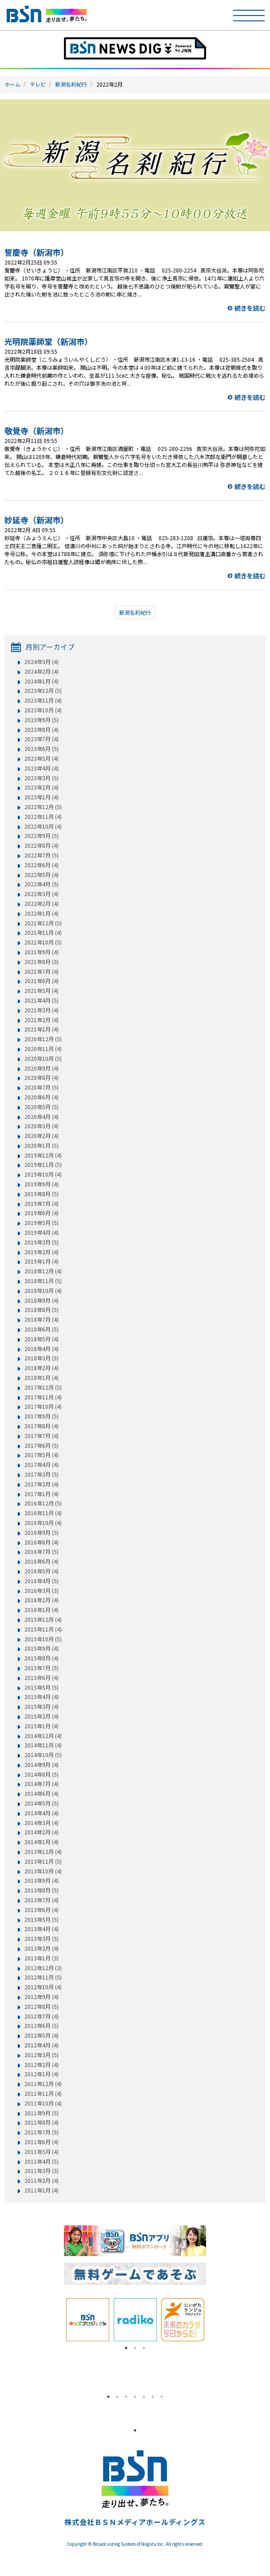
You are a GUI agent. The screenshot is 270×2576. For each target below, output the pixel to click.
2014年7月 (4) (41, 1783)
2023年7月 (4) (41, 739)
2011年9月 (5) (41, 2113)
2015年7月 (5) (41, 1667)
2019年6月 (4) (41, 1213)
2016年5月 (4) (41, 1571)
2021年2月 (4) (41, 1019)
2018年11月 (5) (43, 1280)
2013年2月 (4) (41, 1948)
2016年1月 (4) (41, 1609)
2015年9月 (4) (41, 1648)
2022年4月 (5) (41, 884)
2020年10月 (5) (43, 1058)
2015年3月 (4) (41, 1706)
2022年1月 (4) (41, 913)
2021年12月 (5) (43, 923)
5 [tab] (143, 2396)
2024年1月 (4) (41, 681)
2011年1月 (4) (41, 2190)
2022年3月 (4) (41, 893)
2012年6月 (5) (41, 2025)
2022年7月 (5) (41, 855)
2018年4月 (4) (41, 1348)
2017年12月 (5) (43, 1387)
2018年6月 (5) (41, 1329)
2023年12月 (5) (43, 690)
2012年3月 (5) (41, 2054)
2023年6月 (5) (41, 748)
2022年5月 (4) (41, 874)
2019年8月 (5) (41, 1193)
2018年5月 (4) (41, 1339)
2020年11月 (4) (43, 1048)
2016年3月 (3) (41, 1590)
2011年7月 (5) (41, 2132)
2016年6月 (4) (41, 1561)
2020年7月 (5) (41, 1087)
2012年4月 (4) (41, 2045)
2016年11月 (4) (43, 1513)
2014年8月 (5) (41, 1774)
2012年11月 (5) (43, 1977)
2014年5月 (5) (41, 1803)
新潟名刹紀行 (71, 84)
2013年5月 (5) (41, 1919)
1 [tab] (126, 2347)
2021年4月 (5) (41, 1000)
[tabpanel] (87, 2319)
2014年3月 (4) (41, 1822)
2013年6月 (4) (41, 1909)
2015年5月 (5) (41, 1687)
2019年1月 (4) (41, 1261)
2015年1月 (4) (41, 1726)
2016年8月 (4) (41, 1542)
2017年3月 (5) (41, 1474)
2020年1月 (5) (41, 1145)
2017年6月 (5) (41, 1445)
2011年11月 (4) (43, 2093)
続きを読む (250, 308)
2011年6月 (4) (41, 2141)
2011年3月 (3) (41, 2170)
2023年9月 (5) (41, 719)
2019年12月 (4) (43, 1155)
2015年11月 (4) (43, 1629)
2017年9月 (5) (41, 1416)
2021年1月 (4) (41, 1029)
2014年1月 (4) (41, 1841)
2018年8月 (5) (41, 1309)
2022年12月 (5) (43, 806)
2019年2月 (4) (41, 1252)
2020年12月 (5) (43, 1039)
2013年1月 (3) (41, 1958)
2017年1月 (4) (41, 1493)
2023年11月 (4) (43, 700)
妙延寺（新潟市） (36, 519)
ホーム (12, 84)
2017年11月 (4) (43, 1397)
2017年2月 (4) (41, 1484)
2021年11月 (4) (43, 932)
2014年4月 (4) (41, 1813)
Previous (57, 2319)
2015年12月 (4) (43, 1619)
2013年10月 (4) (43, 1871)
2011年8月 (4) (41, 2122)
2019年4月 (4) (41, 1232)
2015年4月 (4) (41, 1696)
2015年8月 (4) (41, 1658)
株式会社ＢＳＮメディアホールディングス (134, 2522)
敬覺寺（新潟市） (36, 430)
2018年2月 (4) (41, 1367)
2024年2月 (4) (41, 671)
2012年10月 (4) (43, 1987)
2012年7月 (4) (41, 2016)
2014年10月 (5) (43, 1754)
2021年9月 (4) (41, 952)
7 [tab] (161, 2396)
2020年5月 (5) (41, 1106)
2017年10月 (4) (43, 1406)
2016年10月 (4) (43, 1522)
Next (212, 2319)
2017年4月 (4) (41, 1464)
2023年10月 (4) (43, 710)
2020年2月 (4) (41, 1135)
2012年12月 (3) (43, 1968)
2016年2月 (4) (41, 1600)
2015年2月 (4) (41, 1716)
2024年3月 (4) (41, 661)
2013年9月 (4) (41, 1880)
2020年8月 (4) (41, 1077)
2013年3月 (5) (41, 1938)
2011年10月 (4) (43, 2103)
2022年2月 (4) (41, 903)
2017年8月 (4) (41, 1426)
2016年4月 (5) (41, 1580)
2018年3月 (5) (41, 1358)
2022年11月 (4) (43, 816)
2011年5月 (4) (41, 2151)
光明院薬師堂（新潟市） (48, 341)
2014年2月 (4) (41, 1832)
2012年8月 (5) (41, 2006)
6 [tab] (152, 2396)
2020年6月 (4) (41, 1097)
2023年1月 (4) (41, 797)
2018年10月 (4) (43, 1290)
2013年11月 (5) (43, 1861)
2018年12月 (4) (43, 1271)
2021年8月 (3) (41, 961)
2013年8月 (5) (41, 1890)
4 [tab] (135, 2396)
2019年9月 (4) (41, 1184)
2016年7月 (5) (41, 1551)
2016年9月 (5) (41, 1532)
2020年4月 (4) (41, 1116)
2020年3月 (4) (41, 1126)
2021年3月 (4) (41, 1010)
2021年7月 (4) (41, 971)
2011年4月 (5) (41, 2161)
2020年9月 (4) (41, 1068)
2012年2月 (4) (41, 2064)
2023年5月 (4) (41, 758)
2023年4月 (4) (41, 768)
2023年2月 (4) (41, 787)
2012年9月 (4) (41, 1996)
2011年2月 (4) (41, 2180)
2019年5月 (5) (41, 1222)
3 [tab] (143, 2347)
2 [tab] (135, 2347)
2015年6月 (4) (41, 1677)
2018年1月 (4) (41, 1377)
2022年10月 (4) (43, 826)
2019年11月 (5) (43, 1164)
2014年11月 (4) (43, 1745)
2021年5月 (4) (41, 990)
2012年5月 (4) (41, 2035)
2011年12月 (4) (43, 2083)
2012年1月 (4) (41, 2074)
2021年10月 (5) (43, 942)
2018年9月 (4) (41, 1300)
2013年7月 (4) (41, 1900)
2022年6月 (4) (41, 865)
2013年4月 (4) (41, 1928)
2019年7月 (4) (41, 1203)
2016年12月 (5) (43, 1503)
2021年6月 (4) (41, 980)
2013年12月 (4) (43, 1851)
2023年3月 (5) (41, 778)
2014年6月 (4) (41, 1793)
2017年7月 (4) (41, 1435)
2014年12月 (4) (43, 1735)
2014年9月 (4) (41, 1764)
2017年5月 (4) (41, 1454)
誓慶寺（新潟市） (36, 252)
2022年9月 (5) (41, 835)
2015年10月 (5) (43, 1639)
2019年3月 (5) (41, 1242)
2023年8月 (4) (41, 729)
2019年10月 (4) (43, 1174)
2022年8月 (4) (41, 845)
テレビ (38, 84)
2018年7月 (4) (41, 1319)
